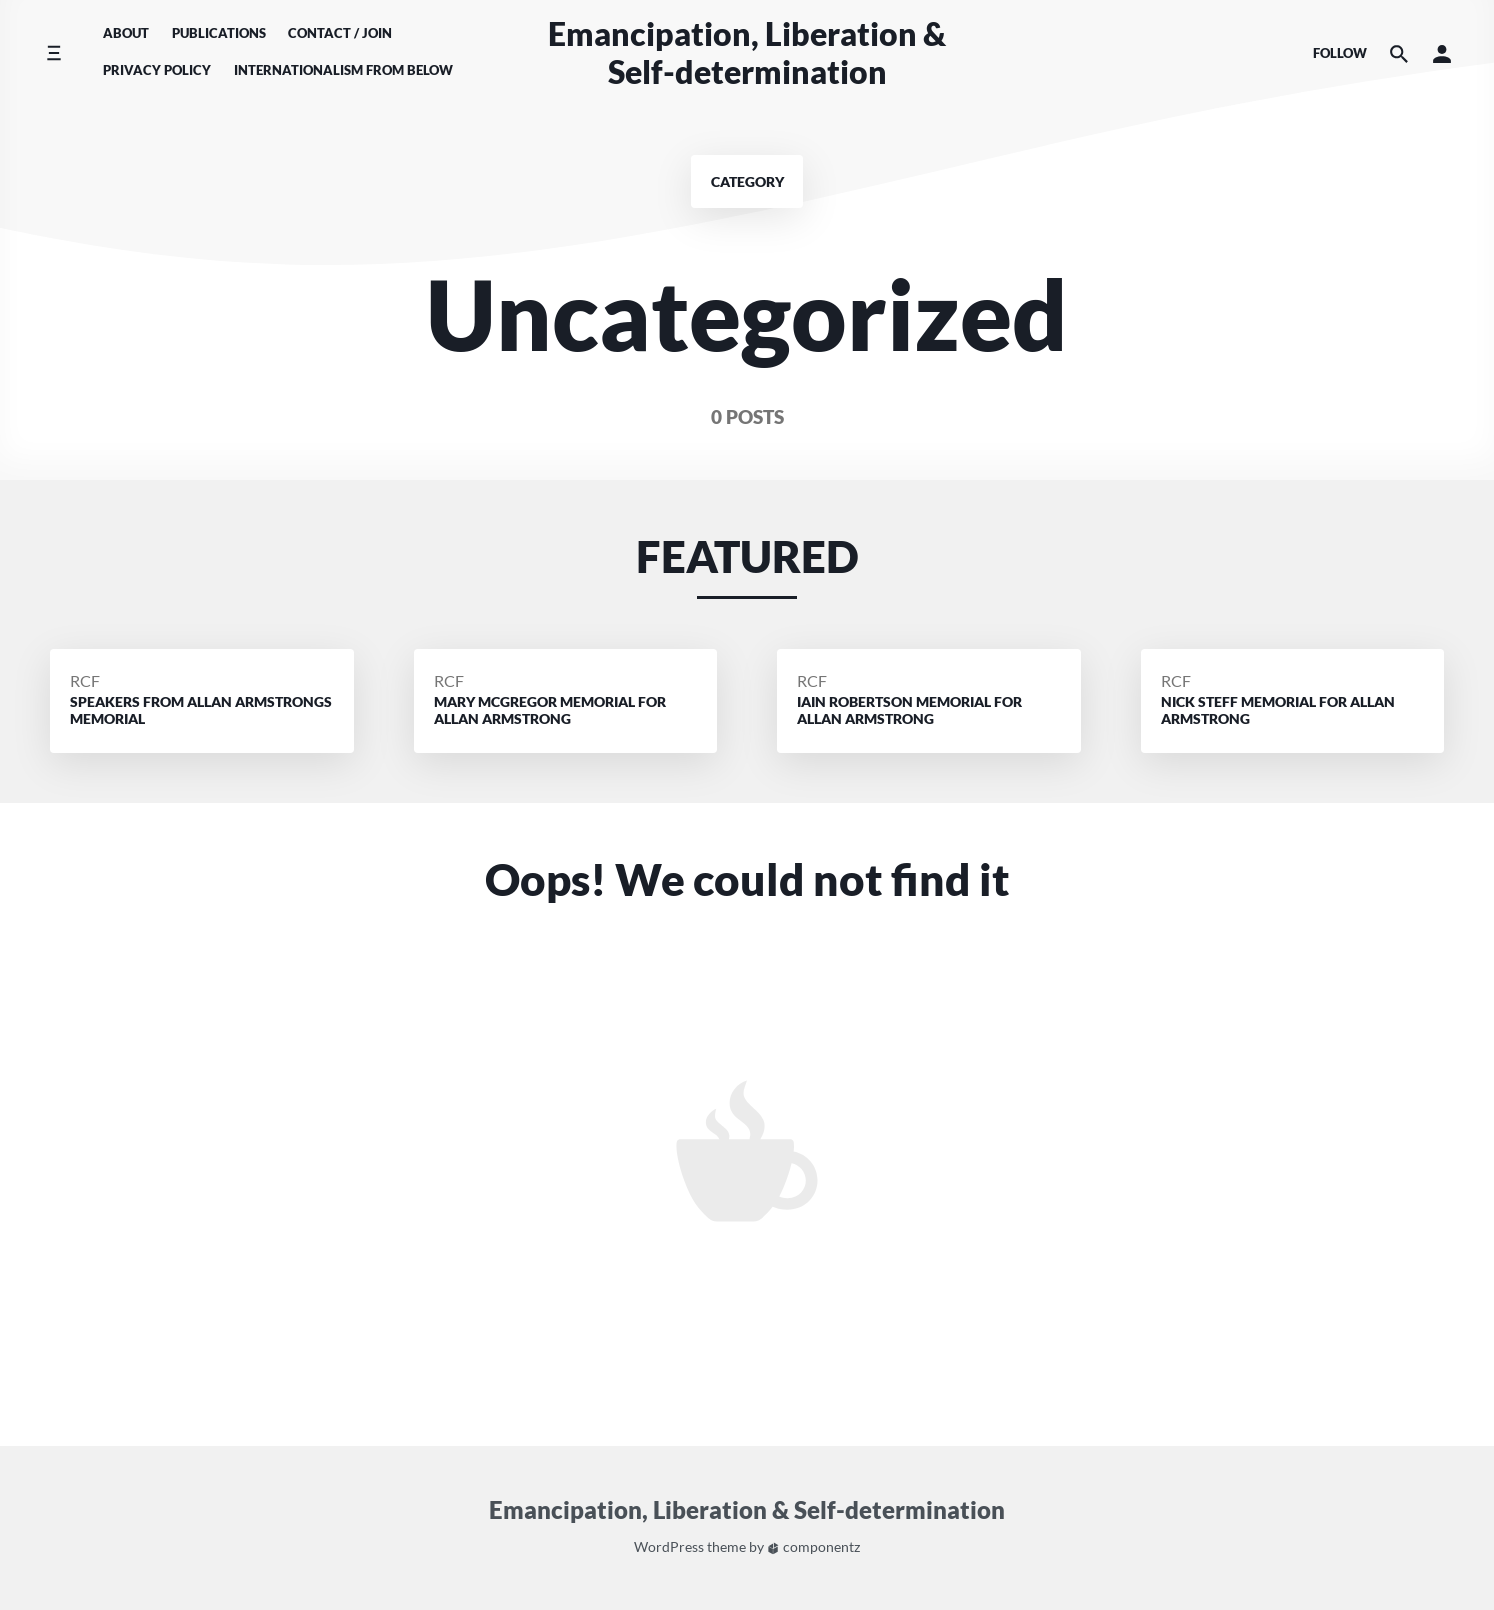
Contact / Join (340, 33)
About (126, 33)
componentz (813, 1546)
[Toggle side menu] (53, 53)
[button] (1442, 53)
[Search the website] (1399, 53)
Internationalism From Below (343, 70)
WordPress (669, 1546)
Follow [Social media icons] (1340, 53)
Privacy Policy (157, 70)
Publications (219, 33)
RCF (85, 680)
